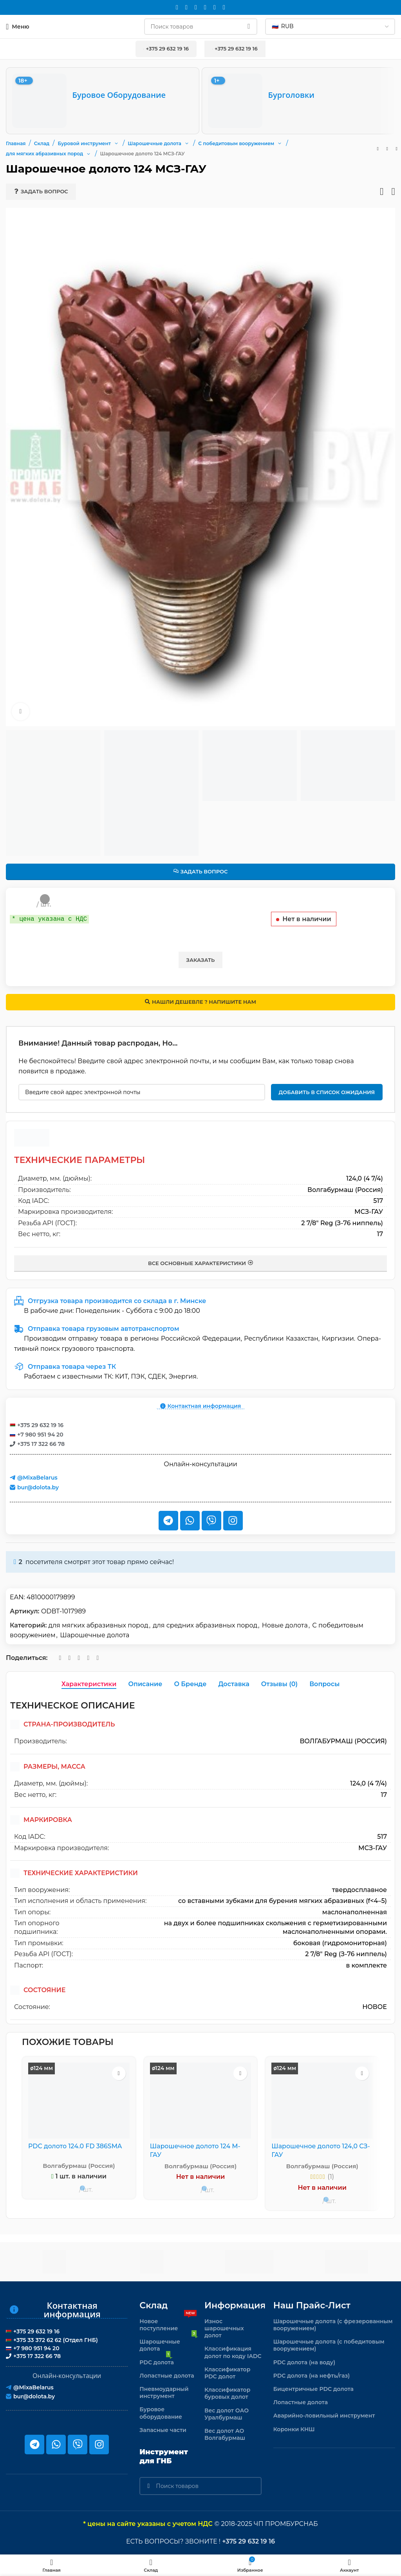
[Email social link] (177, 7)
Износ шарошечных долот (224, 2328)
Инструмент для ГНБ (163, 2456)
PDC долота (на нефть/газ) (311, 2375)
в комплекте (366, 1965)
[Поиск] (200, 26)
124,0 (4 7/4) (364, 1178)
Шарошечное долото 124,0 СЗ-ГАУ (321, 2150)
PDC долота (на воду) (304, 2362)
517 (378, 1200)
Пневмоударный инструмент (163, 2392)
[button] (116, 143)
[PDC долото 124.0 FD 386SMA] (79, 2101)
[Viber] (224, 7)
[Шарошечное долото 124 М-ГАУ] (200, 2101)
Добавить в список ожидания (327, 1092)
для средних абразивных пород (205, 1625)
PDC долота (156, 2361)
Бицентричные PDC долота (313, 2388)
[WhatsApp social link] (195, 7)
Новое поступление (168, 2323)
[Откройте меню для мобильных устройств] (17, 26)
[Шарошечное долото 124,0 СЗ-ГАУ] (322, 2101)
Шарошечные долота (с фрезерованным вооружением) (333, 2325)
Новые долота (285, 1625)
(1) (331, 2177)
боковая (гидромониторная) (340, 1943)
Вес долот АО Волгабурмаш (224, 2434)
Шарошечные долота (94, 1635)
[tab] (89, 1684)
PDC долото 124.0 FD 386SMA (75, 2146)
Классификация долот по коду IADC (233, 2352)
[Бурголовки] (298, 101)
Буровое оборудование (160, 2413)
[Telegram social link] (214, 7)
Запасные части (162, 2430)
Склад (153, 2305)
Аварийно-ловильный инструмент (324, 2415)
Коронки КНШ (294, 2429)
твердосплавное (359, 1890)
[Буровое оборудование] (102, 101)
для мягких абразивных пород (98, 1625)
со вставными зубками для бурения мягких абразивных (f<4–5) (282, 1901)
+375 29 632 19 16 (166, 48)
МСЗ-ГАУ (368, 1211)
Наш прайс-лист (311, 2305)
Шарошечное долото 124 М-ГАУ (195, 2150)
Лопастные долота (166, 2375)
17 (380, 1234)
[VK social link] (205, 7)
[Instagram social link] (186, 7)
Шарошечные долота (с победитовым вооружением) (329, 2345)
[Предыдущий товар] (378, 148)
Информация (233, 2305)
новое (374, 2007)
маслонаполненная (354, 1912)
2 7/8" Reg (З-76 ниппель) (342, 1223)
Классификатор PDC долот (227, 2373)
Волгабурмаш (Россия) (345, 1189)
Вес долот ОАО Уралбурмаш (226, 2414)
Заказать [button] (200, 960)
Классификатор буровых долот (227, 2393)
